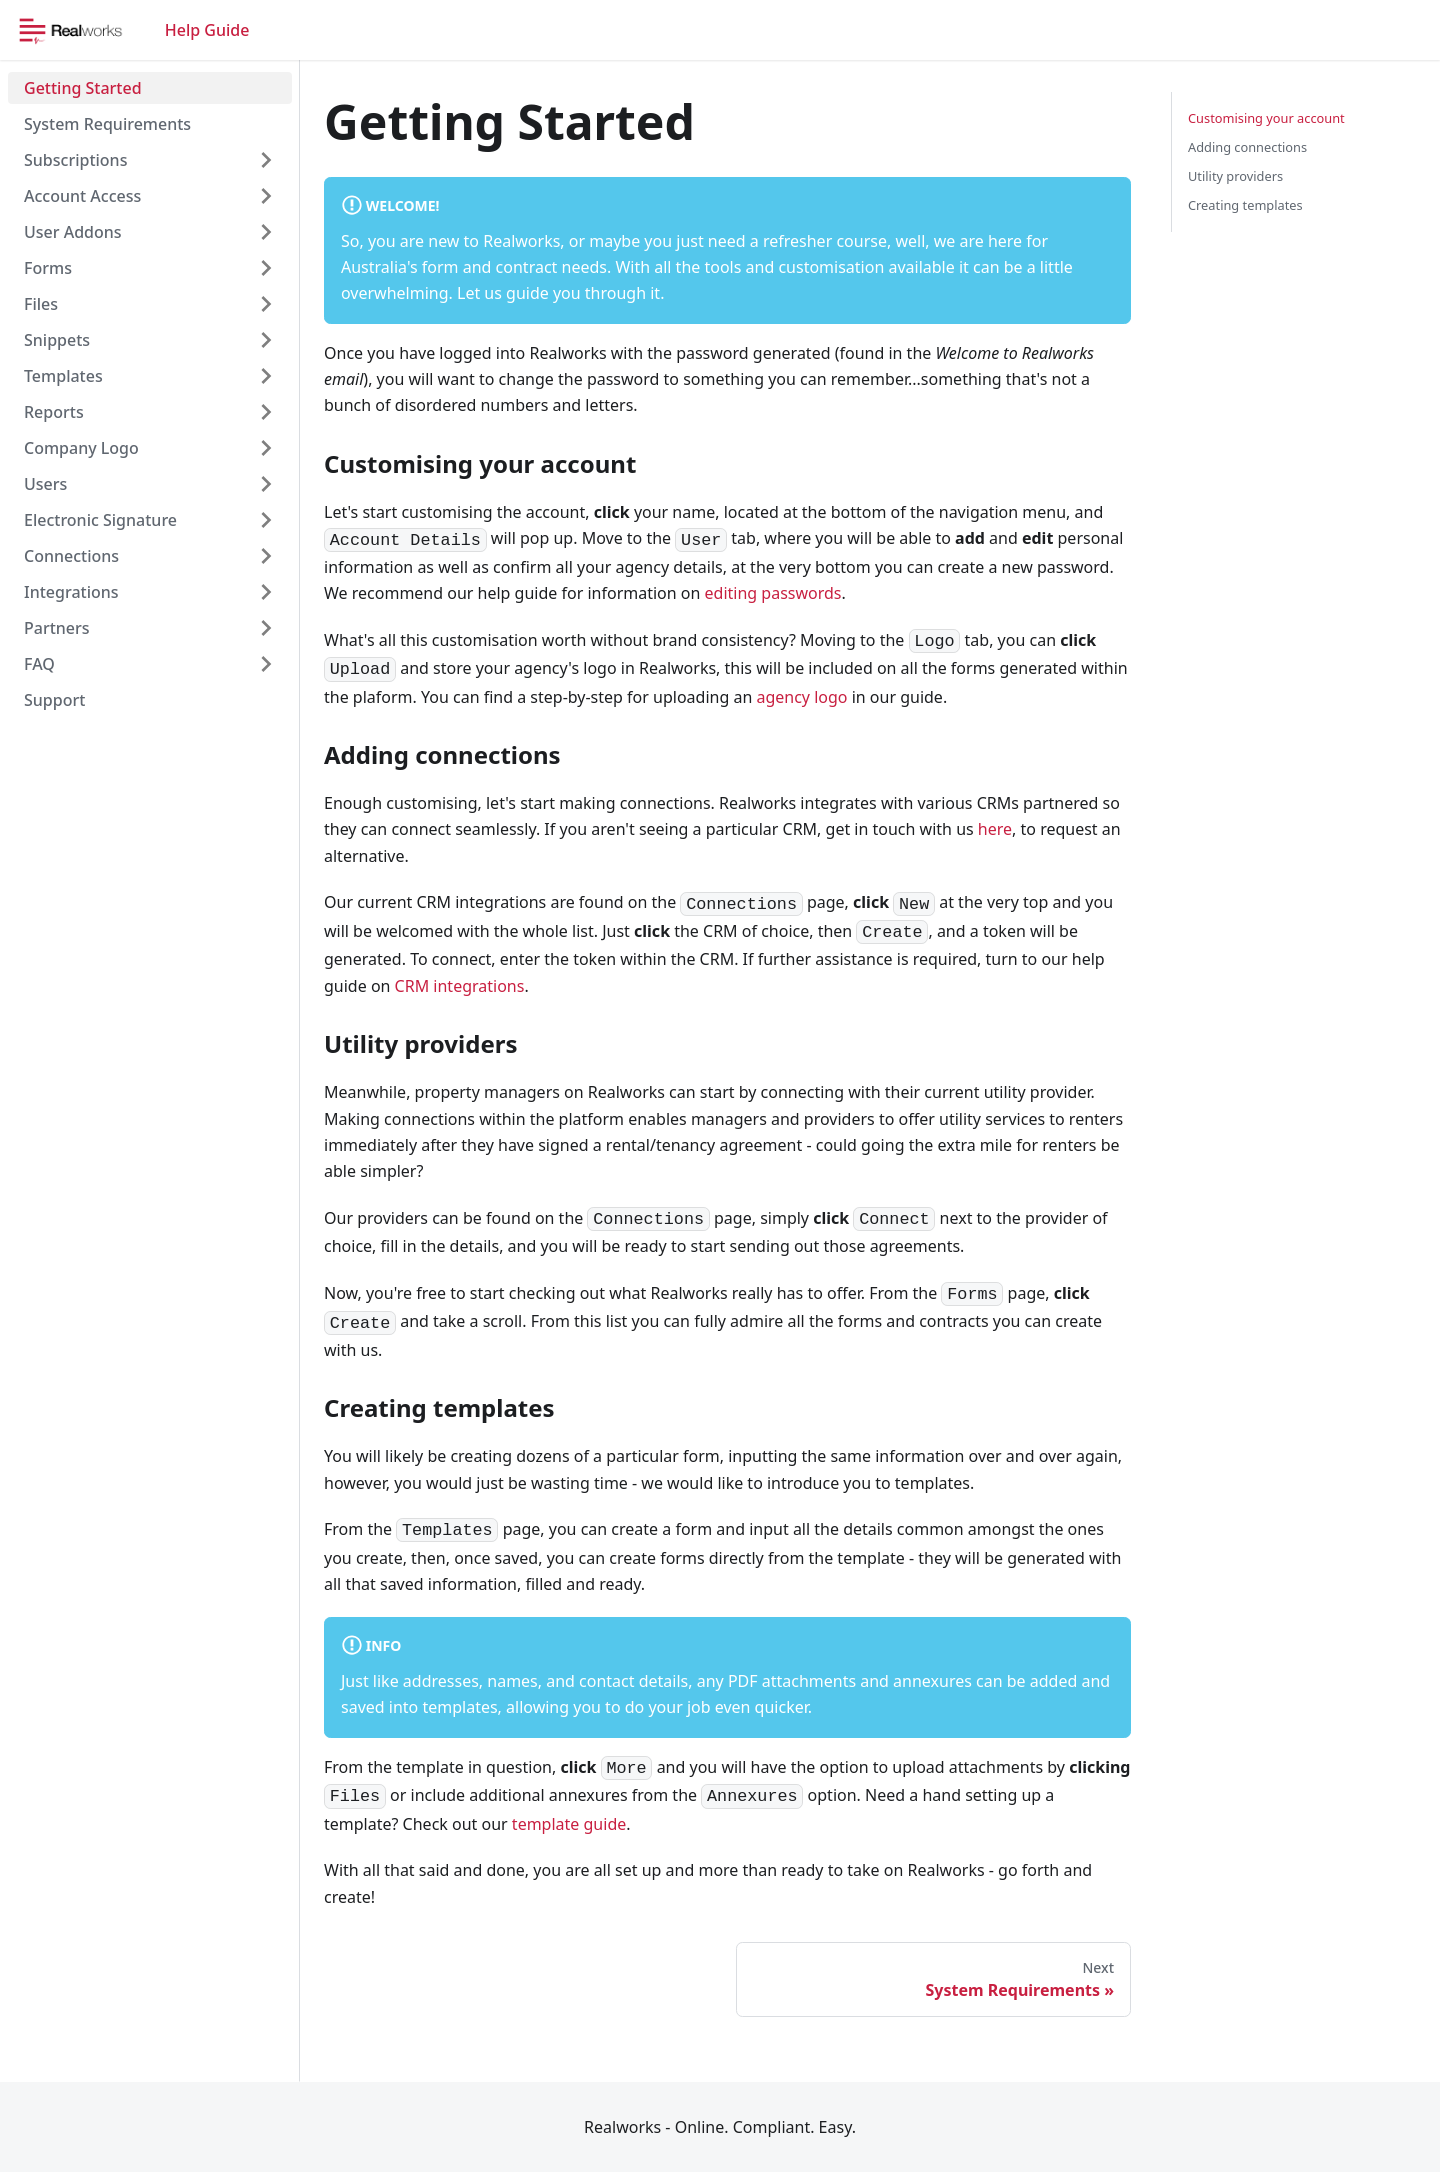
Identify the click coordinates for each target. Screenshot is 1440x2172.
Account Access (82, 196)
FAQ (39, 664)
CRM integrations (460, 986)
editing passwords (773, 593)
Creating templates (1245, 205)
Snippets (57, 340)
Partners (57, 628)
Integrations (71, 592)
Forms (48, 268)
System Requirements (107, 124)
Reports (54, 412)
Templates (63, 376)
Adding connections (1247, 147)
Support (54, 700)
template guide (569, 1824)
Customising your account (1266, 118)
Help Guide (207, 30)
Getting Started (83, 88)
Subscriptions (75, 160)
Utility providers (1235, 176)
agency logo (801, 697)
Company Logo (81, 448)
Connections (71, 556)
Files (41, 304)
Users (45, 484)
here (995, 829)
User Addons (73, 232)
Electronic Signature (100, 520)
